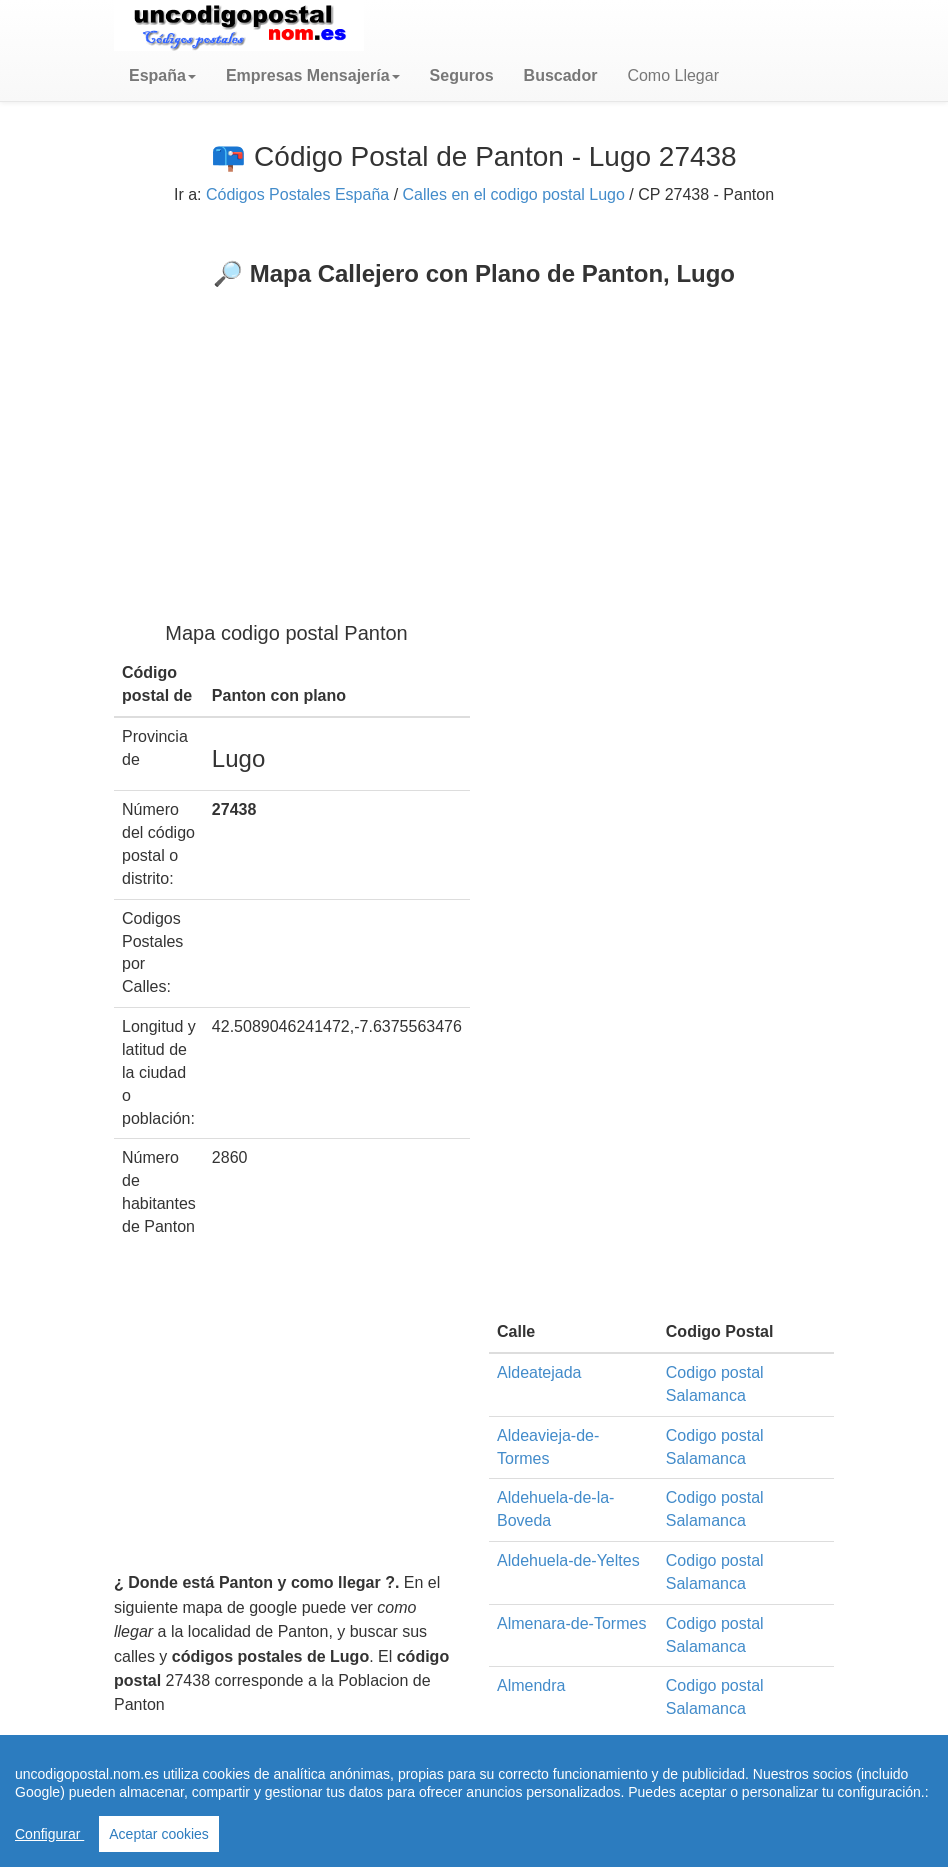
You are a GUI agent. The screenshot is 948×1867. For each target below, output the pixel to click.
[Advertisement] (474, 438)
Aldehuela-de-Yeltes (568, 1560)
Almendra (531, 1685)
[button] (162, 76)
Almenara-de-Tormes (571, 1623)
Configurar (49, 1834)
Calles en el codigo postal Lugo (514, 194)
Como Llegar (673, 75)
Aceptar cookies (159, 1834)
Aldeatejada (539, 1372)
